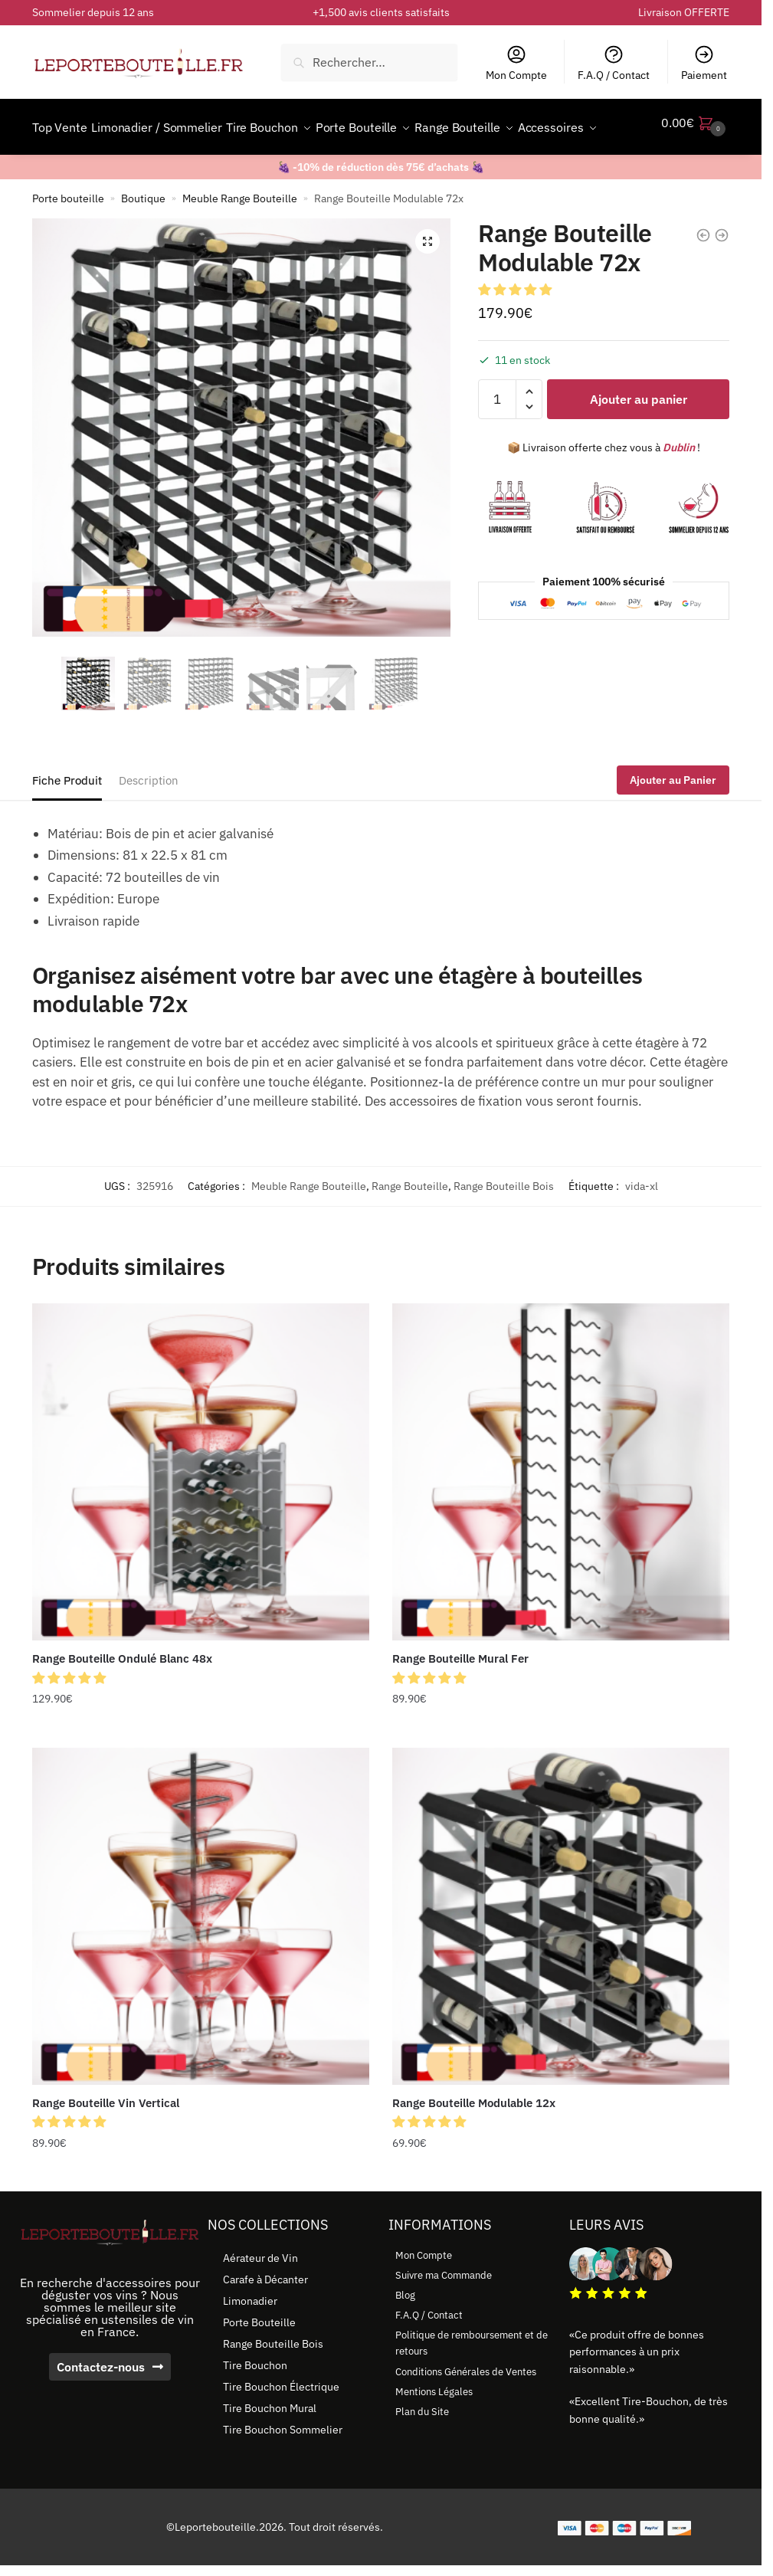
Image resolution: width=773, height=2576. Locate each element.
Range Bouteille (410, 1223)
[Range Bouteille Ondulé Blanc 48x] (200, 1508)
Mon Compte (516, 63)
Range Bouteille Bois (504, 1223)
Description (149, 817)
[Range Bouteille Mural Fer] (560, 1508)
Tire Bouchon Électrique (281, 2423)
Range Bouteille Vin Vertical (105, 2139)
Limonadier (250, 2338)
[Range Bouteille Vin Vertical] (200, 1953)
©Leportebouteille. (212, 2564)
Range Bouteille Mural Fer (460, 1695)
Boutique (143, 235)
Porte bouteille (68, 235)
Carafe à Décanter (265, 2316)
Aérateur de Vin (260, 2295)
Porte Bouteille (259, 2359)
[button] (427, 278)
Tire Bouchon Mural (269, 2445)
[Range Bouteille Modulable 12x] (560, 1953)
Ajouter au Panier (673, 817)
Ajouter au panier (638, 436)
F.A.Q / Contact (614, 63)
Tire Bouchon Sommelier (282, 2466)
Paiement (704, 63)
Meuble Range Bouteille (239, 235)
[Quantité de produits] (497, 436)
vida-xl (641, 1223)
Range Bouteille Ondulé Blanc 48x (122, 1695)
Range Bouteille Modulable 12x (473, 2139)
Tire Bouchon (255, 2402)
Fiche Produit (67, 817)
